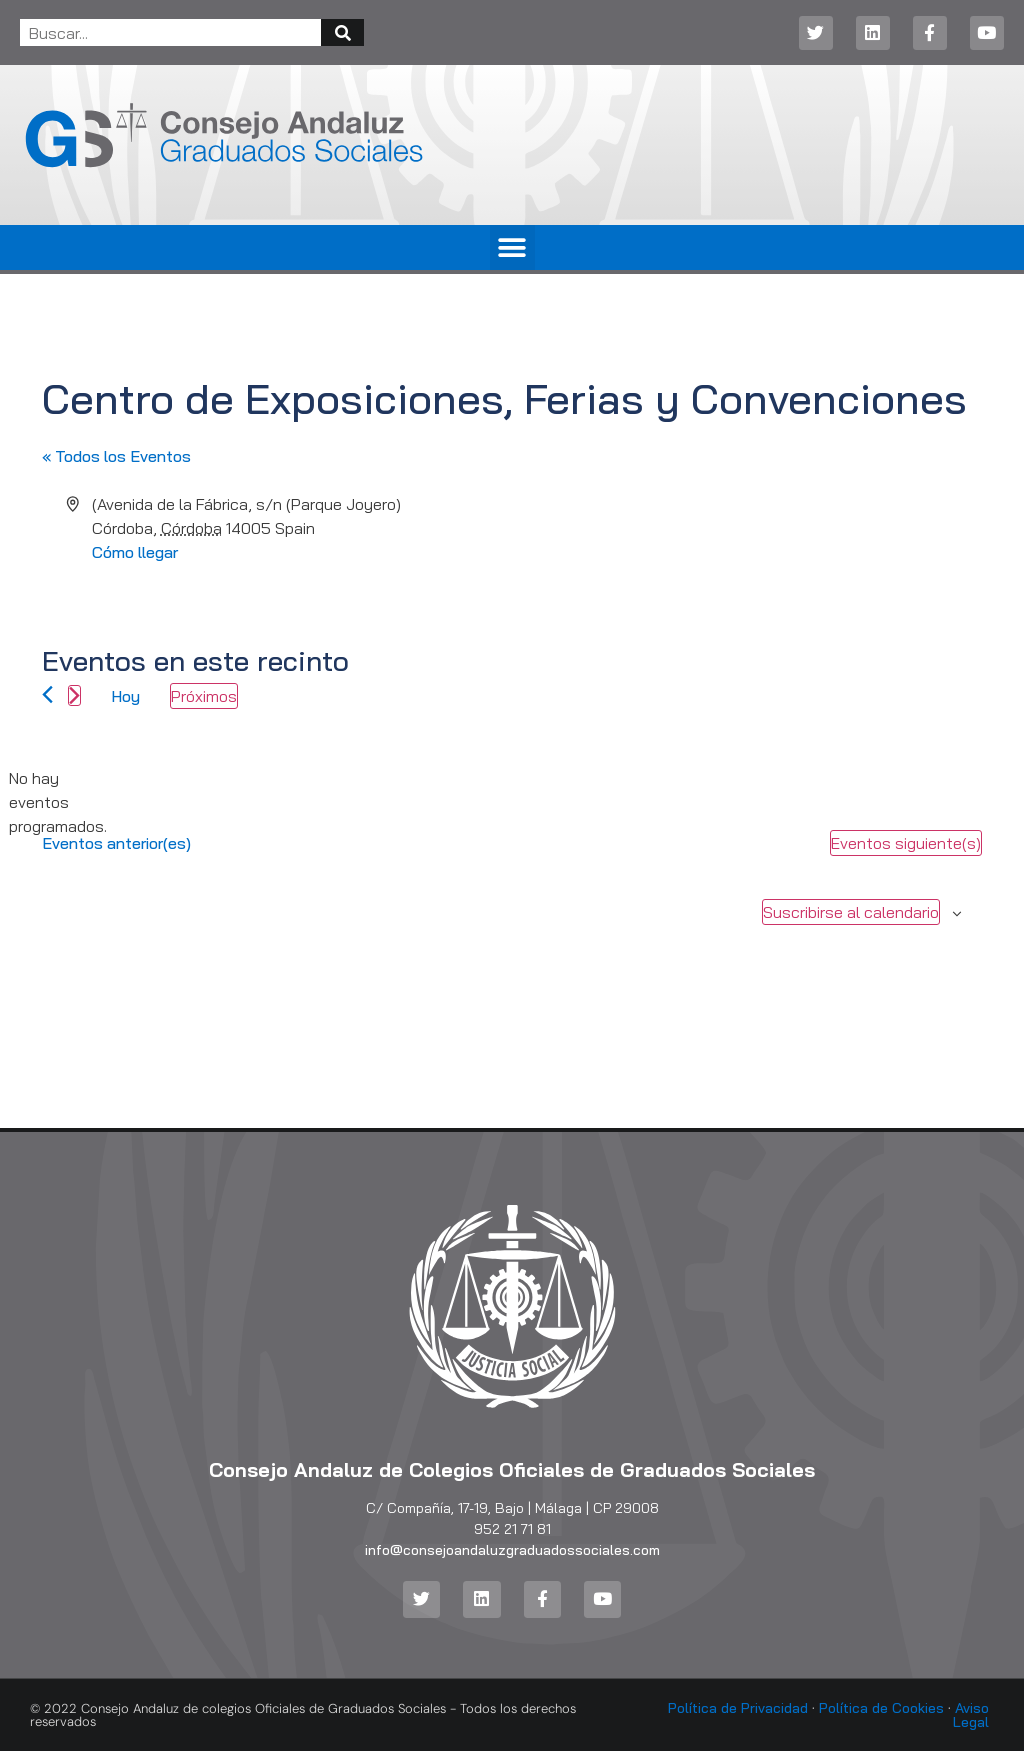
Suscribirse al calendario (851, 912)
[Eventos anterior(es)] (47, 694)
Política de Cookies (881, 1708)
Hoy (125, 696)
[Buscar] (342, 32)
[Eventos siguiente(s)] (74, 695)
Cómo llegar (135, 552)
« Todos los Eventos (116, 456)
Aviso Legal (971, 1715)
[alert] (58, 802)
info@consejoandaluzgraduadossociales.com (512, 1550)
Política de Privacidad (738, 1708)
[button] (512, 247)
